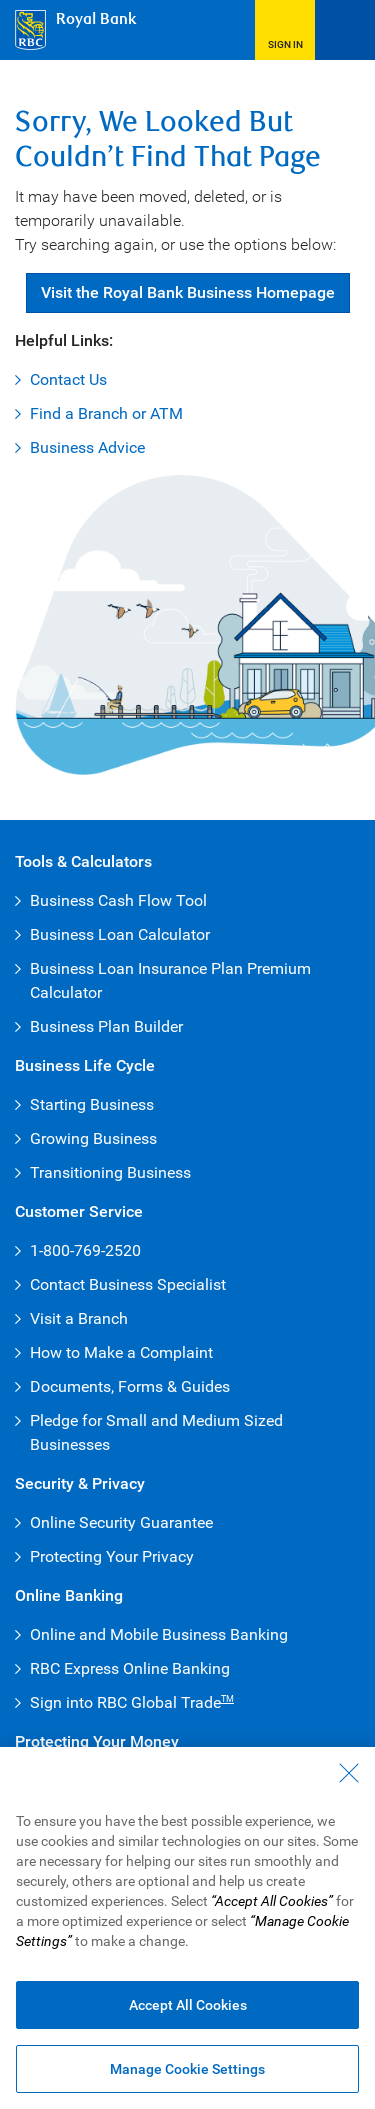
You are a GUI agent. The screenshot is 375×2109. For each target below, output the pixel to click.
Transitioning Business (110, 1172)
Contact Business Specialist (128, 1284)
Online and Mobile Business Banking (159, 1634)
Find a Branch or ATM (106, 413)
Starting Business (92, 1104)
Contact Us (68, 379)
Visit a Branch (79, 1318)
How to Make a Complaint (121, 1352)
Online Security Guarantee (121, 1522)
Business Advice (87, 447)
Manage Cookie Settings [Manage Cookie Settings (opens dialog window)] (187, 2069)
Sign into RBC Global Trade (132, 1702)
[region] (187, 1928)
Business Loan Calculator (120, 934)
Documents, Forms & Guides (130, 1386)
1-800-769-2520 (85, 1250)
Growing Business (93, 1138)
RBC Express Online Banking (130, 1668)
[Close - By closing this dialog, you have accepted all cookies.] (349, 1773)
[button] (285, 30)
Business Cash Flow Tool (118, 900)
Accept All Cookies (188, 2005)
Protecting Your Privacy (112, 1556)
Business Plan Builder (106, 1026)
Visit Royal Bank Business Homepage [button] (188, 292)
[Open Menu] (345, 30)
